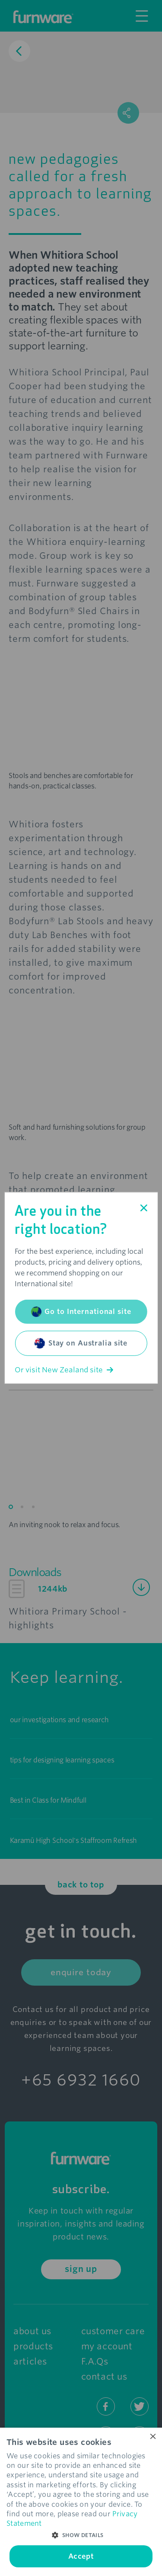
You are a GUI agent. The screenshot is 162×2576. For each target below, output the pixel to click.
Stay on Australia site (81, 1343)
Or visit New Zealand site (64, 1370)
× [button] (152, 2437)
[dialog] (81, 2502)
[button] (81, 2535)
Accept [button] (81, 2556)
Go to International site (81, 1312)
